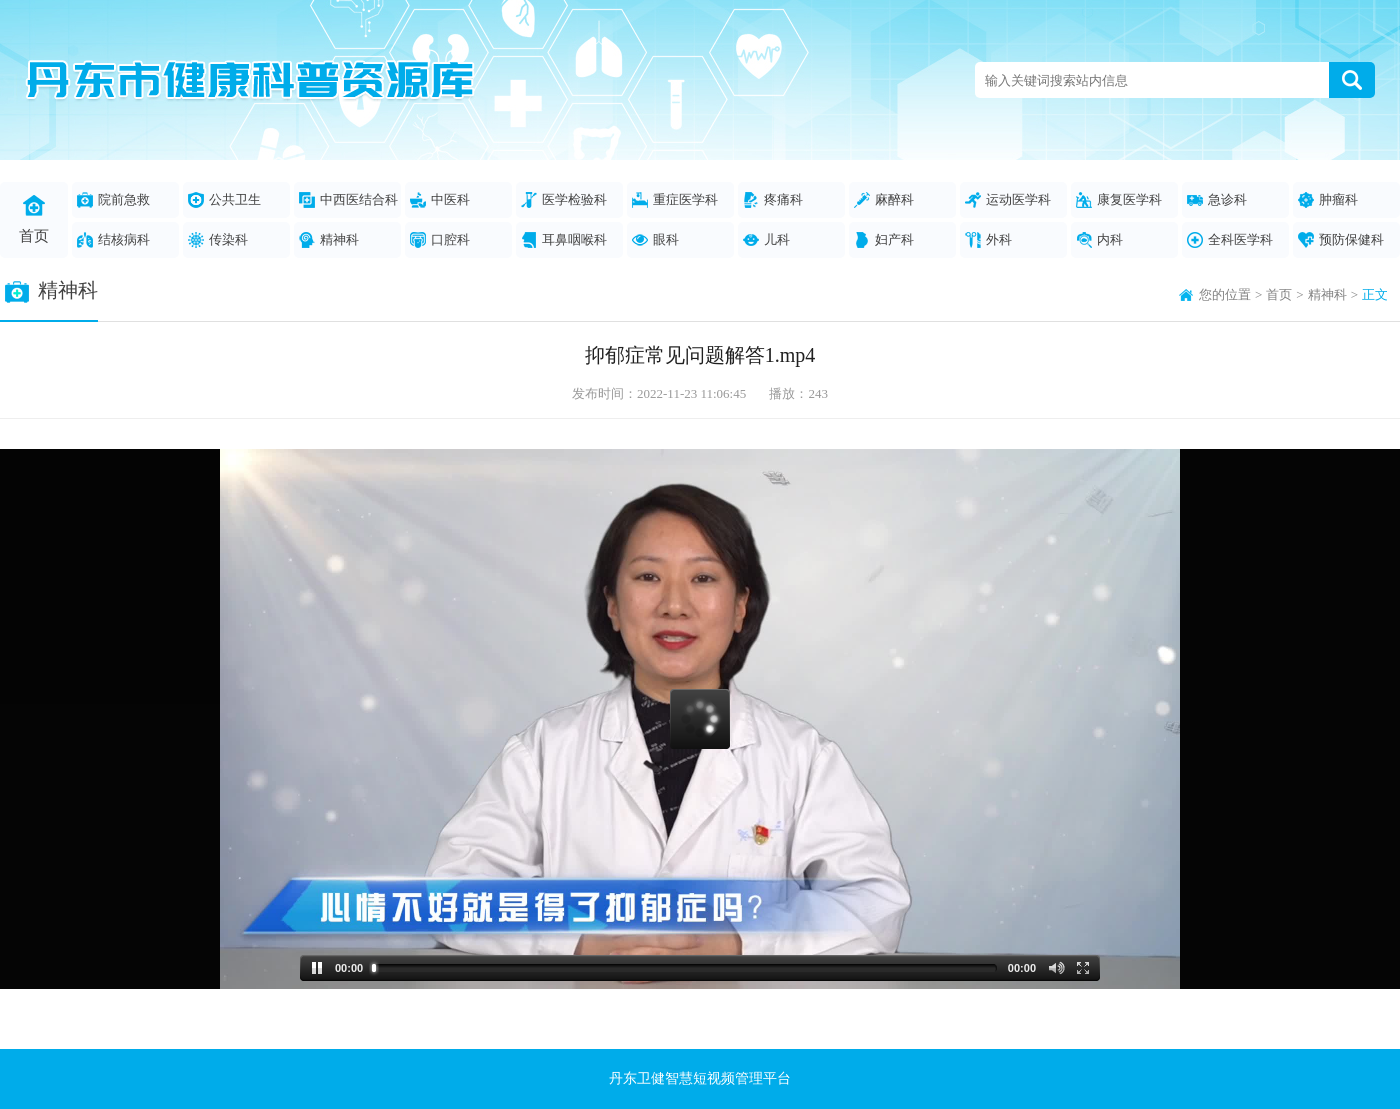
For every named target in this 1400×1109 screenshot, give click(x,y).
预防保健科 (1341, 240)
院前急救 (113, 200)
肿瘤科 (1328, 200)
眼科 (655, 240)
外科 (988, 240)
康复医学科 (1119, 200)
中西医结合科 (348, 200)
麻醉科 (884, 200)
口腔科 (440, 240)
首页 (34, 219)
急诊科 (1217, 200)
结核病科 (113, 240)
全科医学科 (1230, 240)
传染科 (218, 240)
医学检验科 (564, 200)
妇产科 (884, 240)
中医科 (440, 200)
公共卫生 (224, 200)
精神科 (329, 240)
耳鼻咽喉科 (564, 240)
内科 (1099, 240)
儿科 (766, 240)
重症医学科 (675, 200)
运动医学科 (1008, 200)
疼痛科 (773, 200)
